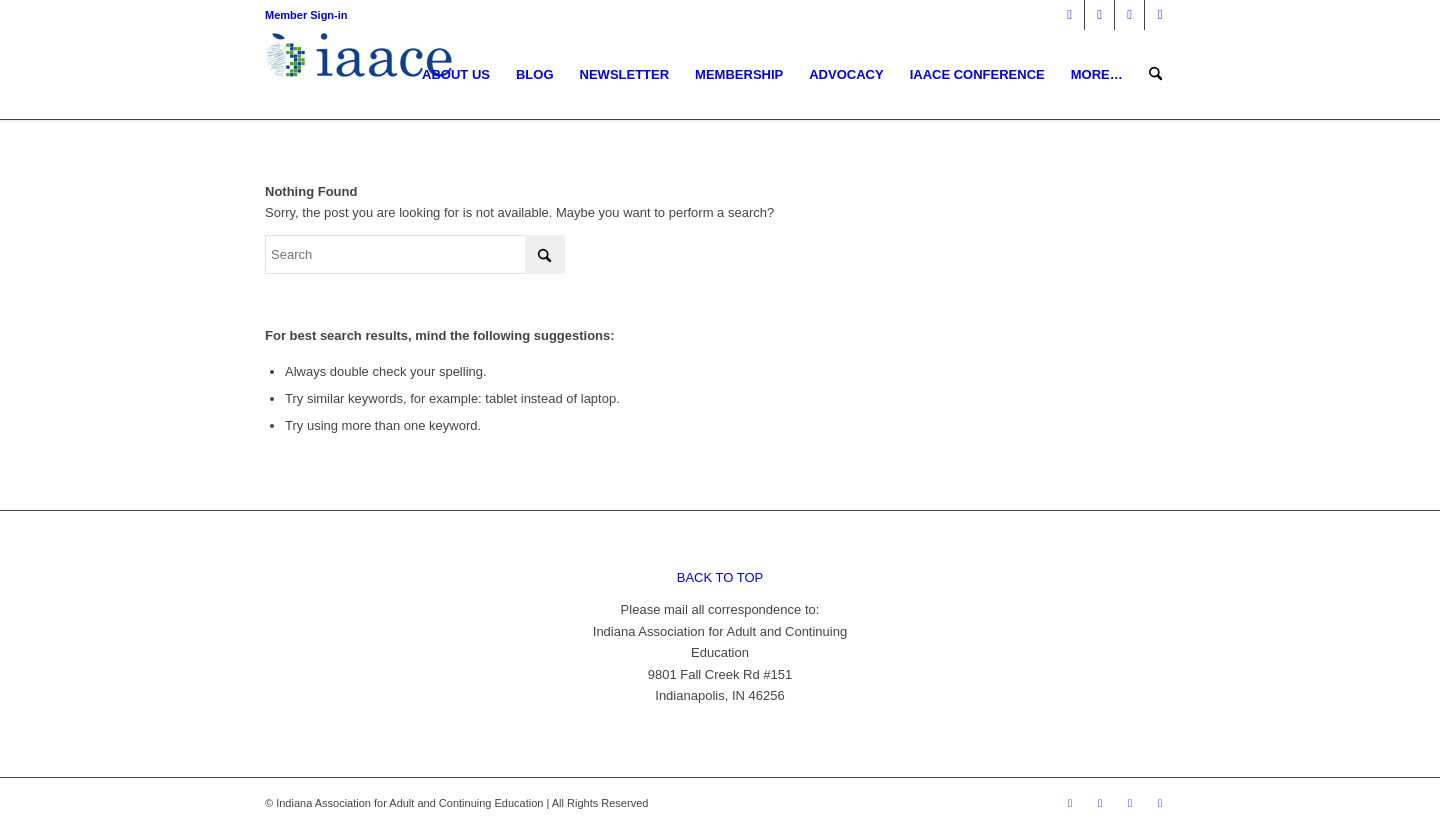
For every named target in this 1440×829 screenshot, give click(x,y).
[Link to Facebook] (1069, 15)
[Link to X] (1099, 15)
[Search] (1155, 75)
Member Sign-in (306, 15)
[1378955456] (363, 75)
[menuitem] (456, 75)
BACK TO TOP (720, 577)
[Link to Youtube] (1160, 15)
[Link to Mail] (1129, 15)
